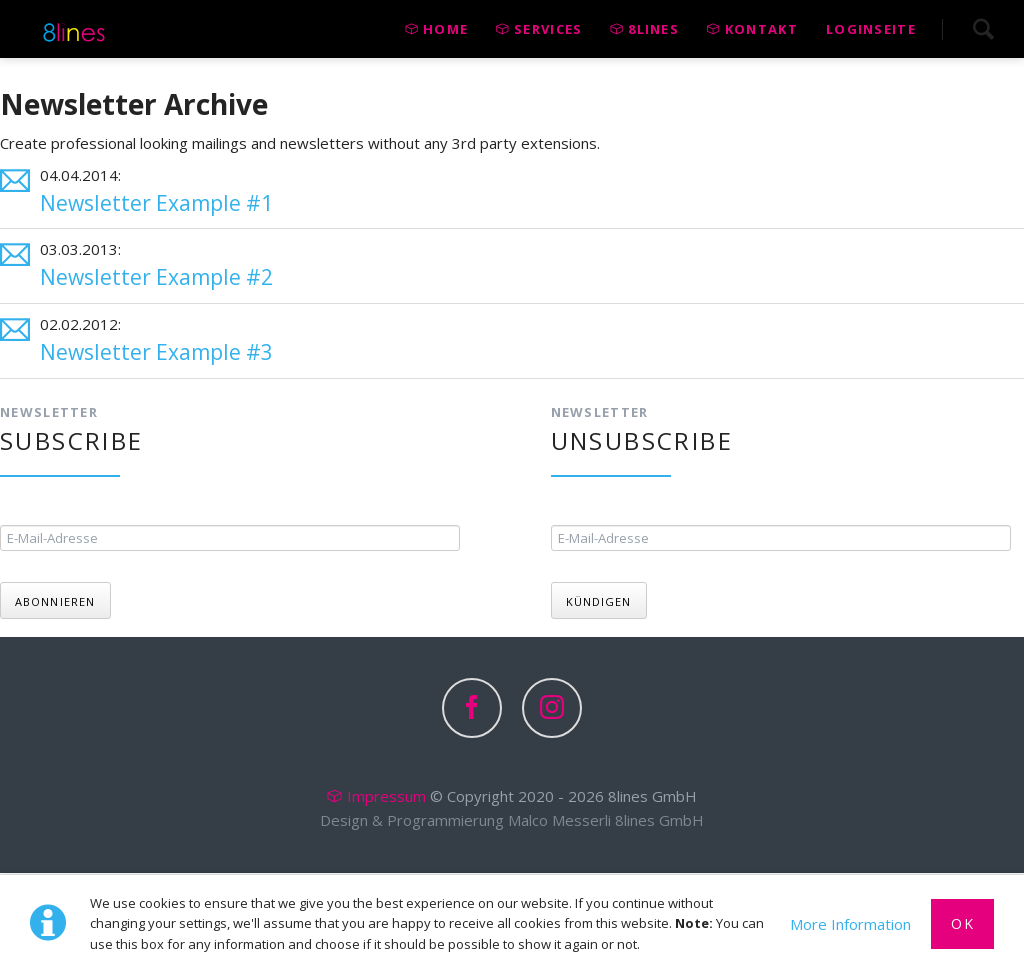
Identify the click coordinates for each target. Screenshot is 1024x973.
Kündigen (599, 602)
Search (983, 29)
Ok (962, 923)
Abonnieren (55, 602)
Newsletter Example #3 (156, 352)
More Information (850, 924)
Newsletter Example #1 (156, 203)
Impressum (386, 797)
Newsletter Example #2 (156, 277)
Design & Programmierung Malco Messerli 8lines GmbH (512, 821)
